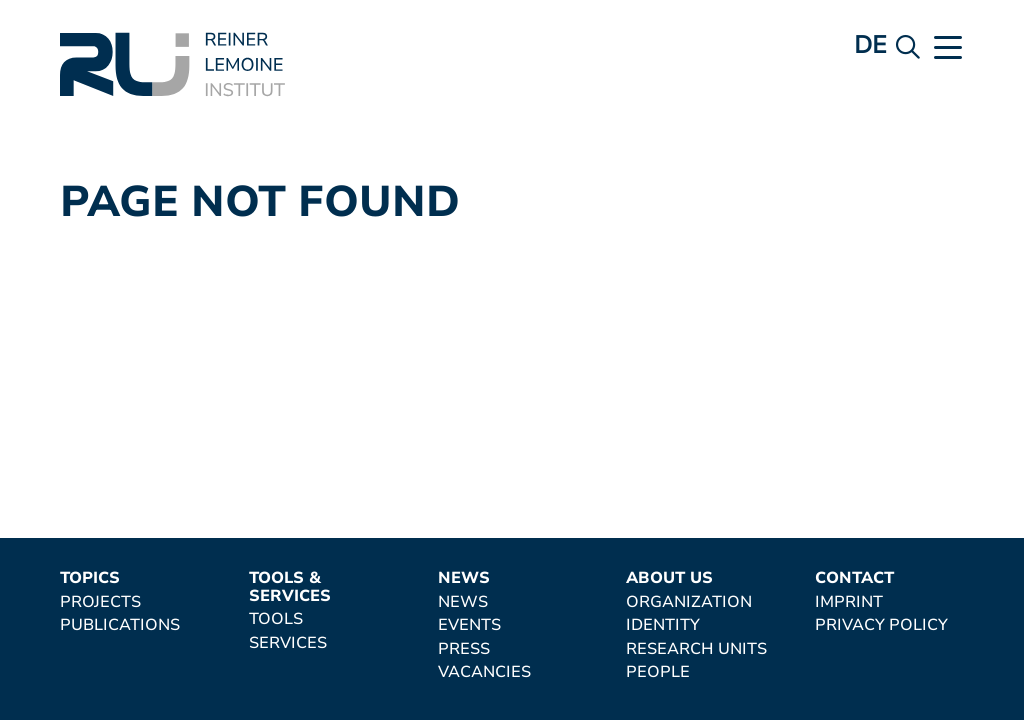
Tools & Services (290, 587)
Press (464, 650)
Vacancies (484, 673)
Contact (854, 579)
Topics (90, 579)
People (658, 673)
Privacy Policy (881, 626)
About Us (669, 579)
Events (469, 626)
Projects (100, 603)
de (870, 45)
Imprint (849, 603)
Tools (276, 620)
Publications (120, 626)
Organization (689, 603)
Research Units (696, 650)
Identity (663, 626)
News (464, 579)
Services (288, 644)
